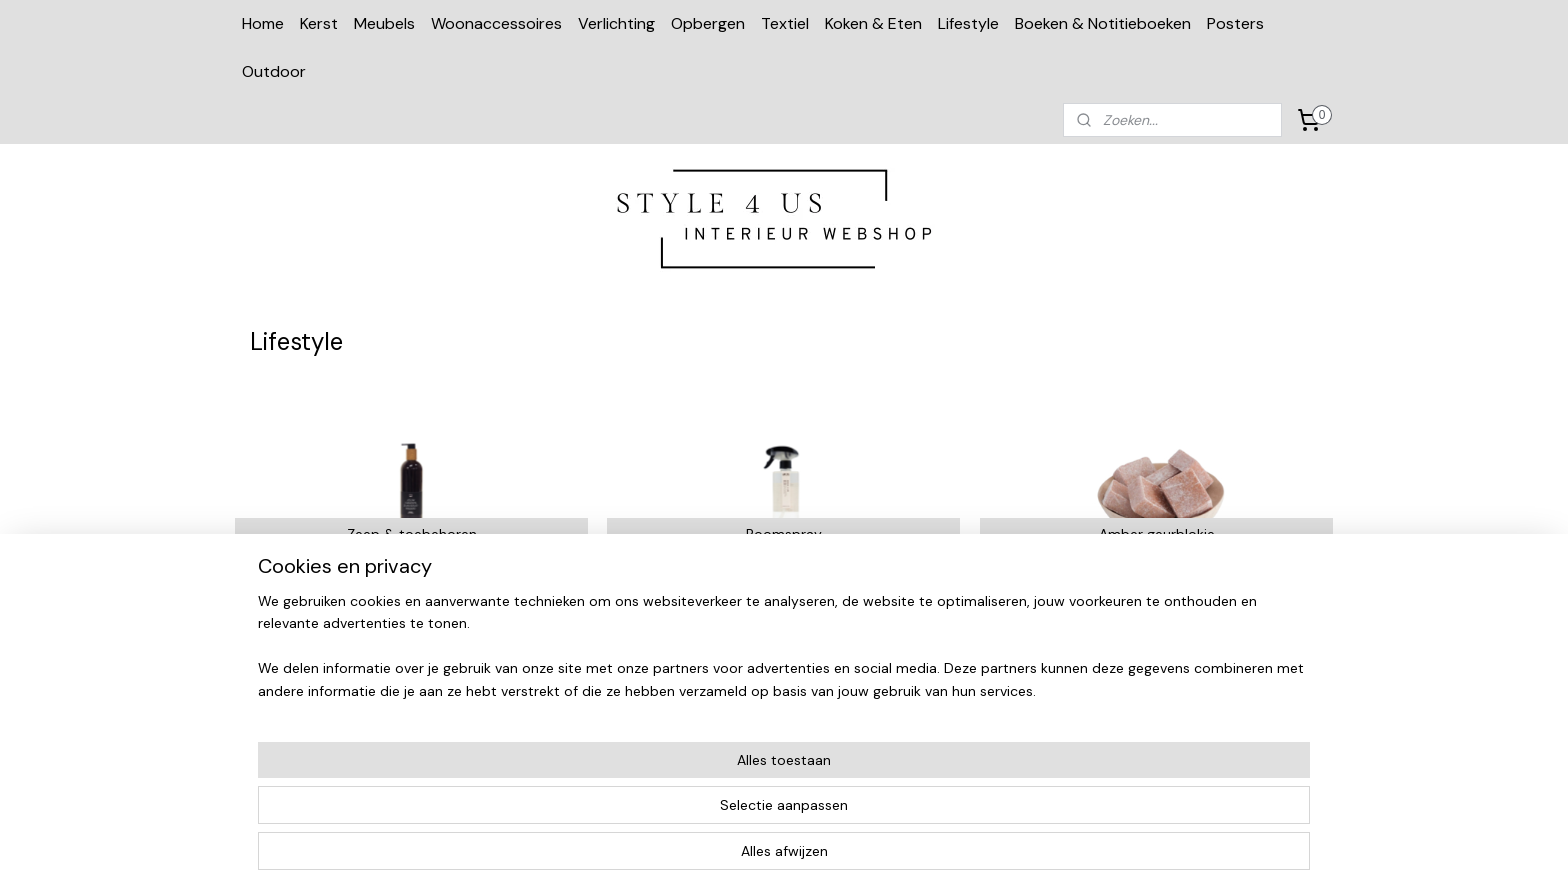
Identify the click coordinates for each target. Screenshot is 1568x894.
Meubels (384, 23)
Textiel (785, 23)
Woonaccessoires (496, 23)
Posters (1235, 23)
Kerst (319, 23)
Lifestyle (968, 23)
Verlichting (616, 23)
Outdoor (274, 71)
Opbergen (708, 23)
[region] (652, 815)
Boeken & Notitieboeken (1103, 23)
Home (263, 23)
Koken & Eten (873, 23)
